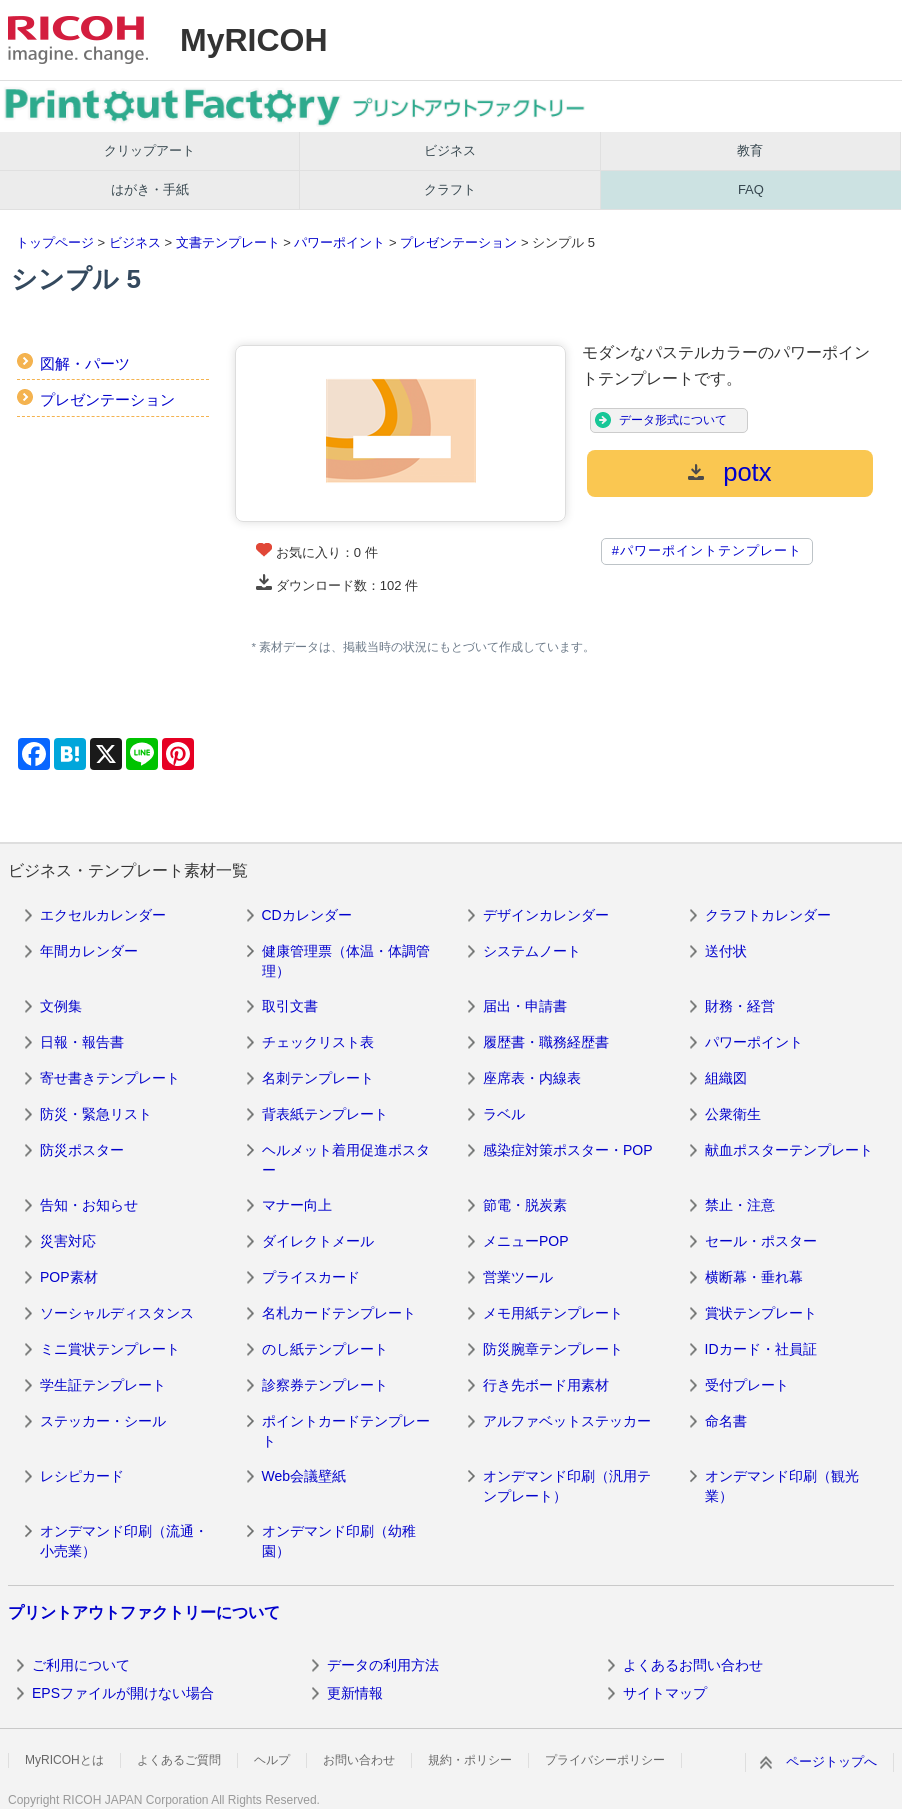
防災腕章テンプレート (553, 1349)
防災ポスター (82, 1150)
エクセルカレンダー (103, 915)
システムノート (532, 951)
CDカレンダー (307, 915)
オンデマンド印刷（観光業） (782, 1486)
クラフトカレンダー (768, 915)
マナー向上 (297, 1205)
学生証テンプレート (103, 1385)
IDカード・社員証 (761, 1349)
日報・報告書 (82, 1042)
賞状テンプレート (761, 1313)
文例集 (61, 1006)
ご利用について (81, 1665)
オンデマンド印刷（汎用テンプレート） (567, 1486)
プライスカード (311, 1277)
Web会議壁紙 (304, 1476)
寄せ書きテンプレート (110, 1078)
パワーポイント (339, 242)
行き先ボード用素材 (546, 1385)
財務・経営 (740, 1006)
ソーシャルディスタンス (117, 1313)
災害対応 (68, 1241)
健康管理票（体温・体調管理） (346, 961)
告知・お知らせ (89, 1205)
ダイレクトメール (318, 1241)
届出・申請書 (525, 1006)
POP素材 (69, 1277)
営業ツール (518, 1277)
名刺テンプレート (318, 1078)
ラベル (504, 1114)
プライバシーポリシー (605, 1760)
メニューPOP (526, 1241)
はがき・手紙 (150, 189)
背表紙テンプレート (325, 1114)
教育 (750, 150)
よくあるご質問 (179, 1760)
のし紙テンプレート (325, 1349)
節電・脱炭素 (525, 1205)
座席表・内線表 (532, 1078)
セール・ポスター (761, 1241)
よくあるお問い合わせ (693, 1665)
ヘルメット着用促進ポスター (346, 1160)
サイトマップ (665, 1693)
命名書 (726, 1421)
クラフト (450, 189)
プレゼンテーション (458, 242)
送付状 (726, 951)
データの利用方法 (383, 1665)
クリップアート (149, 150)
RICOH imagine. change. (78, 40)
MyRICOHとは (64, 1760)
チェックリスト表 (318, 1042)
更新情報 (355, 1693)
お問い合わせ (359, 1760)
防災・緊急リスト (96, 1114)
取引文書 (290, 1006)
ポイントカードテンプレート (346, 1431)
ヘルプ (272, 1760)
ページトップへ (831, 1761)
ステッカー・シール (103, 1421)
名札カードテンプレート (339, 1313)
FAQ (751, 189)
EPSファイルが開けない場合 (123, 1693)
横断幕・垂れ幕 (754, 1277)
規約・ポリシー (470, 1760)
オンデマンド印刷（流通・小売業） (124, 1541)
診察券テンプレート (325, 1385)
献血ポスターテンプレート (789, 1150)
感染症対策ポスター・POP (568, 1150)
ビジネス (450, 150)
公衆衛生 (733, 1114)
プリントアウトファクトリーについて (144, 1612)
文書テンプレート (228, 242)
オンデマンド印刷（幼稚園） (339, 1541)
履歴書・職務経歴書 (546, 1042)
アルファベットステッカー (567, 1421)
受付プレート (747, 1385)
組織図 (726, 1078)
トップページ (55, 242)
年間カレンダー (89, 951)
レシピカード (82, 1476)
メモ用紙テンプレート (553, 1313)
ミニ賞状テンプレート (110, 1349)
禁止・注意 (740, 1205)
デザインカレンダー (546, 915)
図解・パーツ (85, 363)
